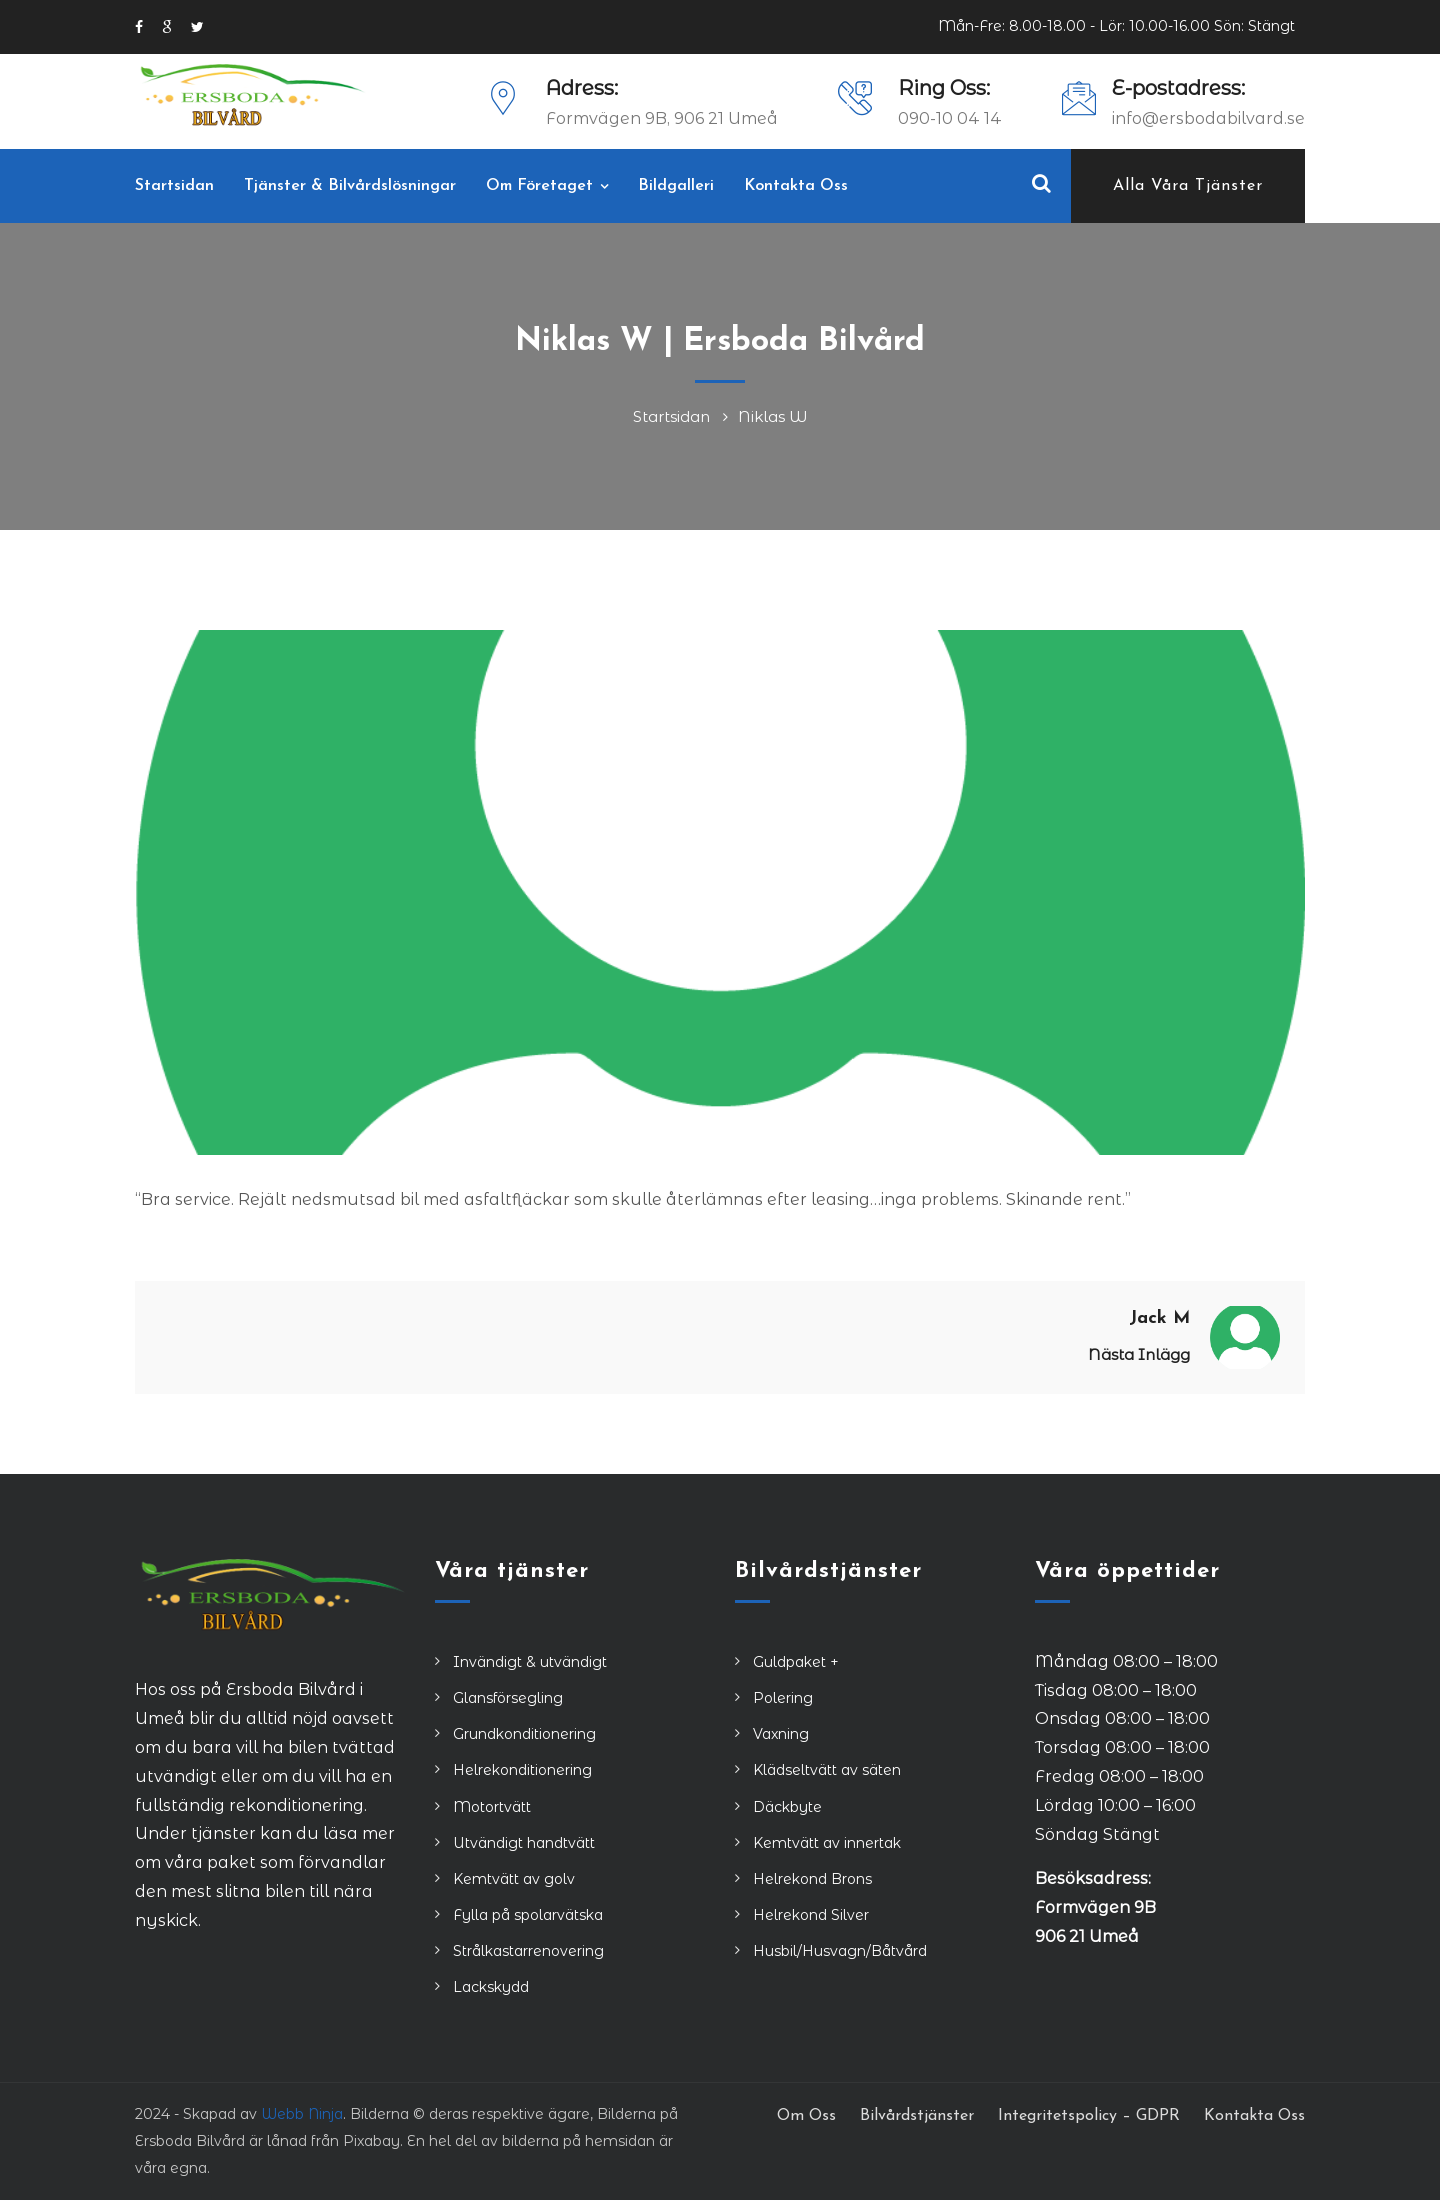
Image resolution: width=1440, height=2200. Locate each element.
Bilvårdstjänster (917, 2116)
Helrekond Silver (811, 1915)
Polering (783, 1698)
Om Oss (806, 2116)
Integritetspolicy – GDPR (1089, 2116)
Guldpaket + (796, 1662)
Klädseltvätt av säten (827, 1770)
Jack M (1159, 1318)
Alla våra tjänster (1188, 186)
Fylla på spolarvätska (528, 1915)
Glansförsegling (508, 1698)
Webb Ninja (302, 2114)
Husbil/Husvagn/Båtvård (840, 1951)
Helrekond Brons (812, 1879)
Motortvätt (492, 1807)
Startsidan (174, 186)
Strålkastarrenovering (528, 1951)
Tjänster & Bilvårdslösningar (350, 186)
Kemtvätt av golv (514, 1879)
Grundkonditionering (524, 1734)
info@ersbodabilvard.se (1208, 118)
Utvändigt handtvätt (524, 1843)
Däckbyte (787, 1807)
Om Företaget (539, 186)
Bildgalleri (676, 186)
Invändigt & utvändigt (530, 1662)
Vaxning (781, 1734)
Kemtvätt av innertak (827, 1843)
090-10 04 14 (950, 118)
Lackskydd (491, 1987)
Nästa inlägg (1139, 1354)
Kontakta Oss (796, 186)
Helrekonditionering (522, 1770)
